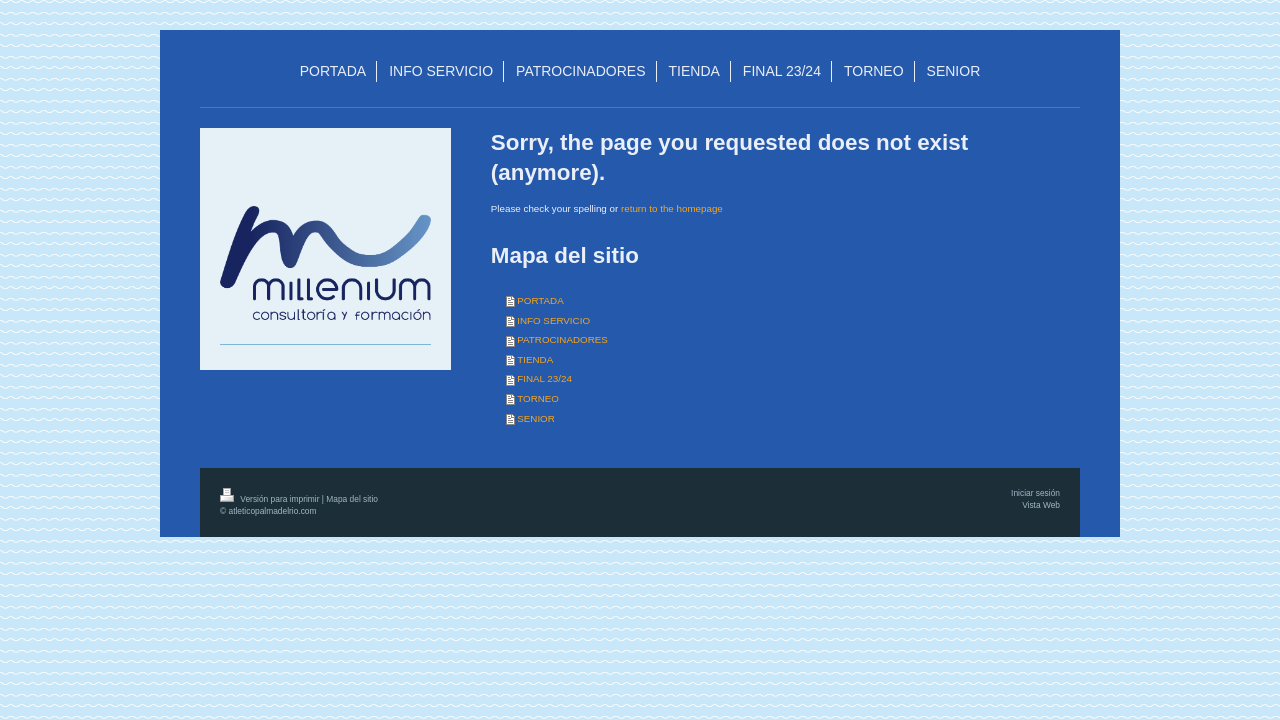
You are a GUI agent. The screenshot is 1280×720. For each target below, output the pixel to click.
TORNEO (538, 398)
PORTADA (540, 300)
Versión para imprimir (271, 499)
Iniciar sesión (1035, 493)
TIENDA (535, 359)
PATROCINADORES (562, 339)
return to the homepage (672, 208)
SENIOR (536, 418)
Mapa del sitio (352, 499)
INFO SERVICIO (553, 320)
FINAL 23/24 (544, 378)
